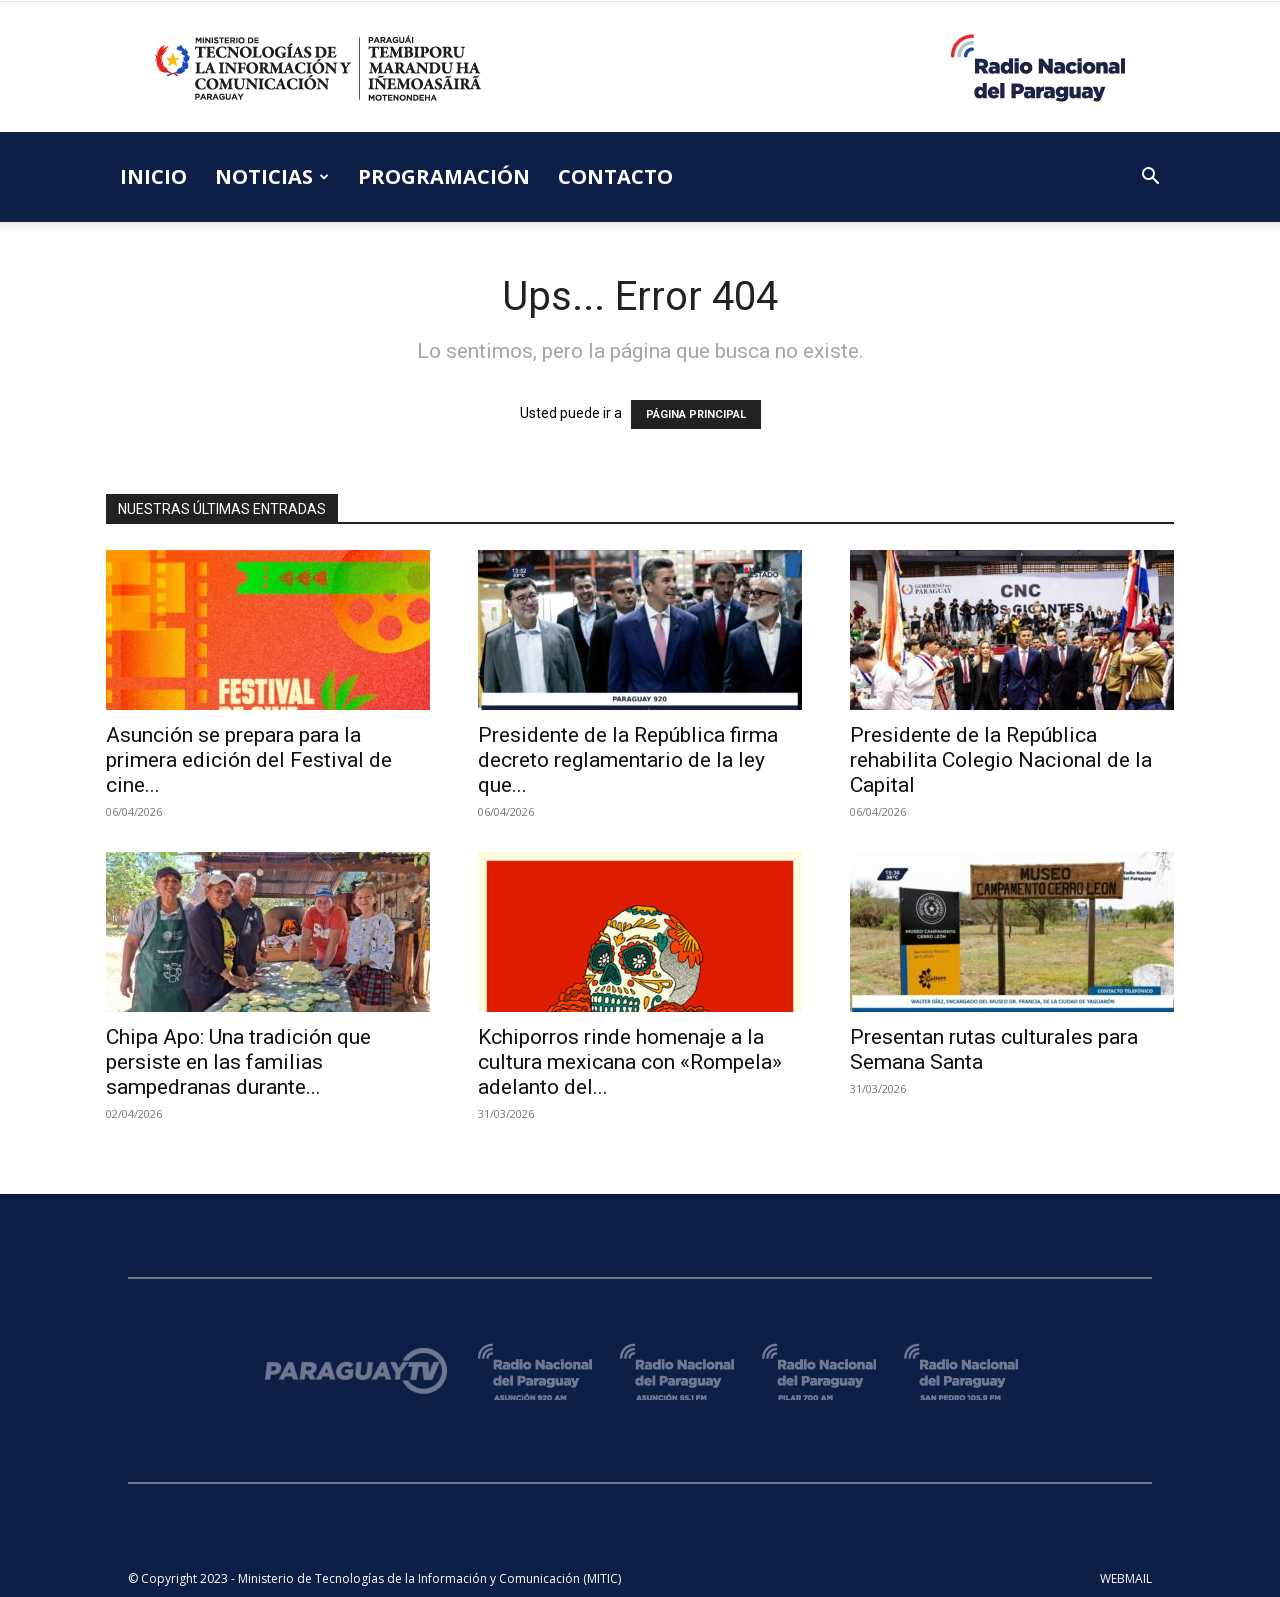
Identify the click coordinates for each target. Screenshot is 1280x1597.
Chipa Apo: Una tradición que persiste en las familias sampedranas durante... (238, 1062)
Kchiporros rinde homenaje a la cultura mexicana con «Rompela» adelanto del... (630, 1062)
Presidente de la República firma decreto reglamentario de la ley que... (628, 760)
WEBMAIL (1126, 1578)
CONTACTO (615, 176)
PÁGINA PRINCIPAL (696, 414)
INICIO (153, 176)
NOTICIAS (272, 176)
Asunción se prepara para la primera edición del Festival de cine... (249, 760)
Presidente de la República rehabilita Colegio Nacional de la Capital (1001, 760)
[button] (1150, 178)
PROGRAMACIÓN (444, 176)
